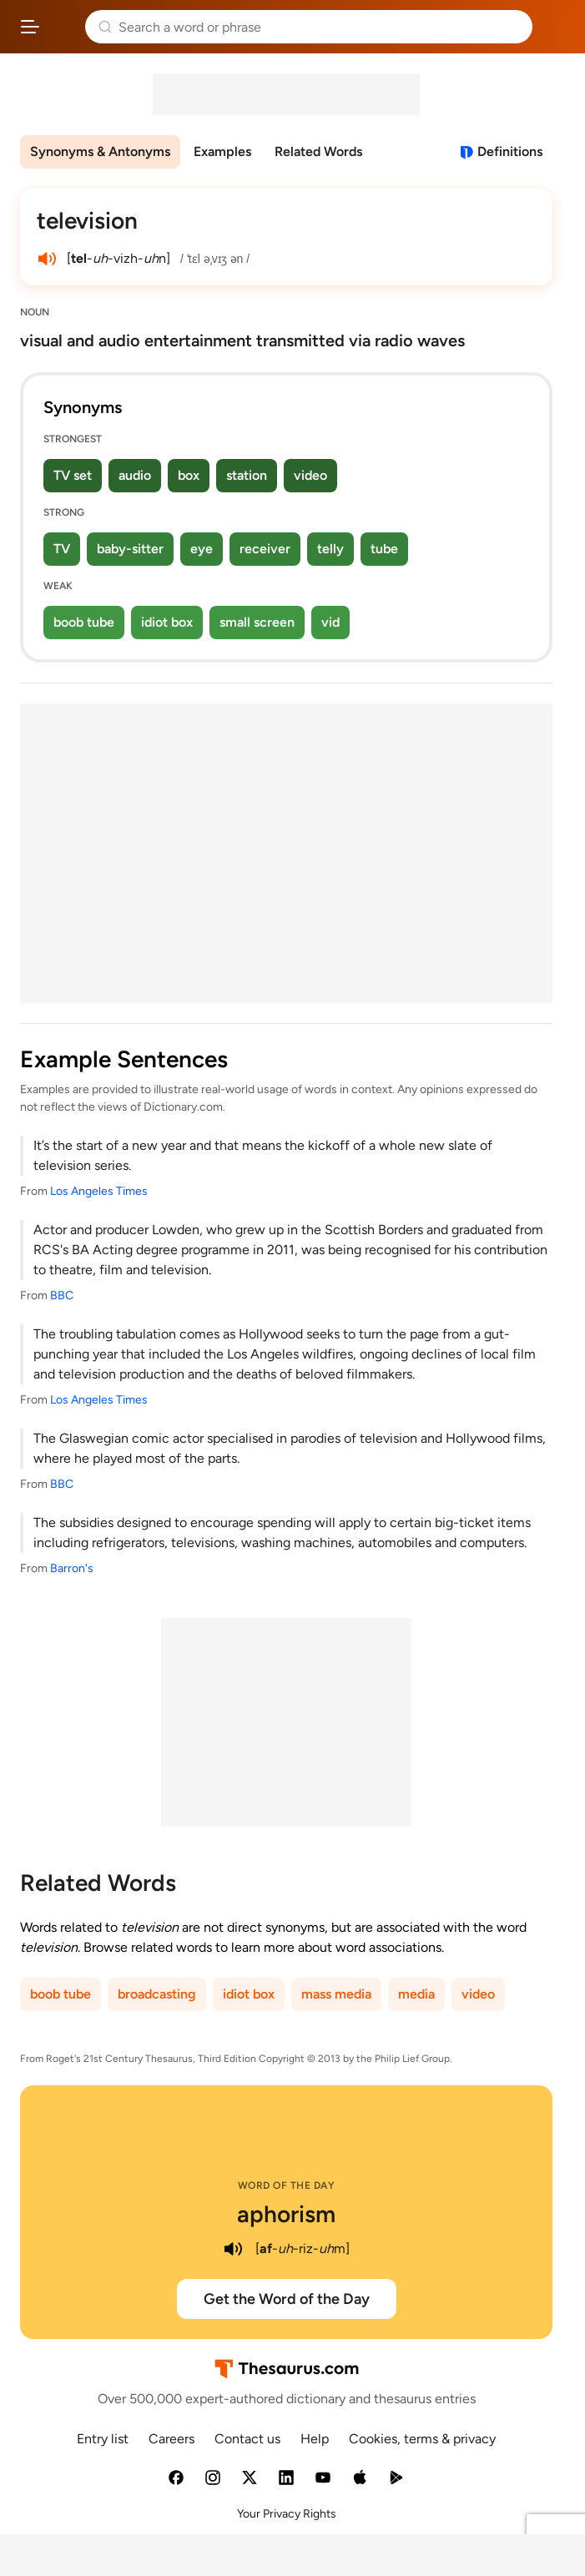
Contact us (247, 2439)
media (416, 1994)
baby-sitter (130, 549)
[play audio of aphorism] (234, 2249)
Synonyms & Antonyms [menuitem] (100, 151)
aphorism (286, 2214)
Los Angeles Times (99, 1191)
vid (330, 622)
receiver (265, 549)
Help (314, 2439)
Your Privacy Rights (286, 2514)
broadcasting (157, 1994)
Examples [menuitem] (222, 151)
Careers (171, 2439)
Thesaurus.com (62, 27)
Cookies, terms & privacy (422, 2439)
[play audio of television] (47, 259)
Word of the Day (286, 2185)
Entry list (103, 2439)
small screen (257, 622)
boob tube (83, 622)
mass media (336, 1994)
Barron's (71, 1568)
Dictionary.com (555, 27)
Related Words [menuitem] (318, 151)
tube (384, 549)
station (246, 475)
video (310, 475)
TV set (72, 475)
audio (135, 475)
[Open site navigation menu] (30, 26)
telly (330, 549)
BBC (61, 1295)
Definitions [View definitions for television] (509, 151)
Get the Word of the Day (287, 2299)
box (188, 475)
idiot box (167, 622)
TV (61, 549)
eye (201, 549)
